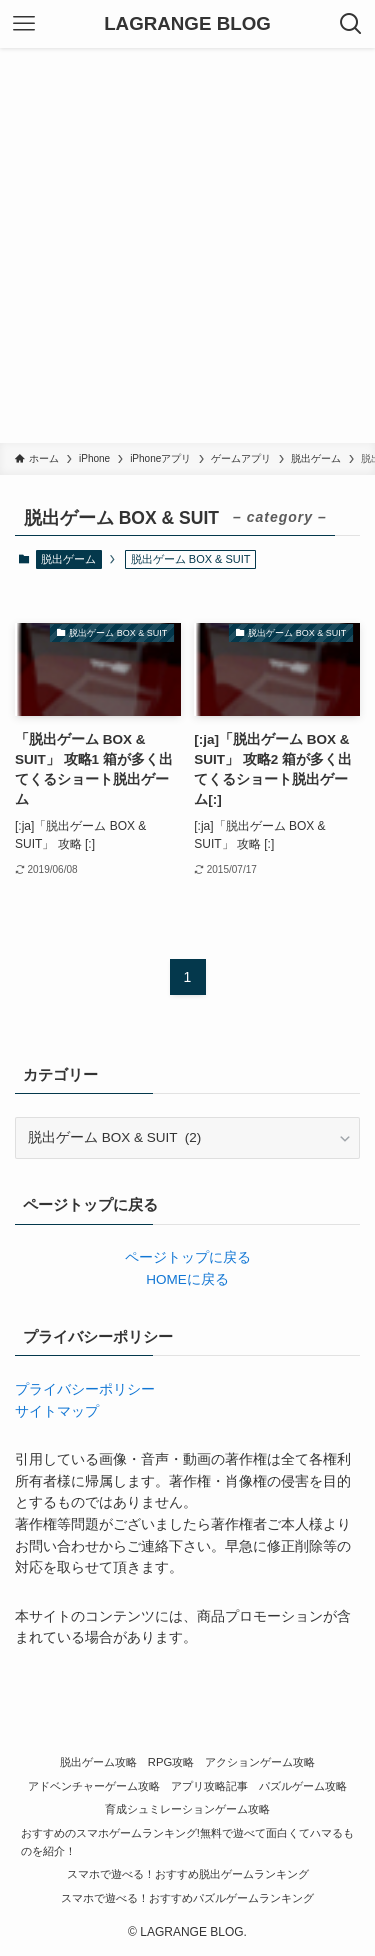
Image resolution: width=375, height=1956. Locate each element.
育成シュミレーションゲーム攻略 (187, 1809)
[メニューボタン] (24, 24)
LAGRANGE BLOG (187, 24)
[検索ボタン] (351, 24)
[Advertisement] (187, 245)
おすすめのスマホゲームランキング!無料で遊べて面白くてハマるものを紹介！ (187, 1842)
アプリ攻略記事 (209, 1786)
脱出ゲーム (68, 559)
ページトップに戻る (188, 1257)
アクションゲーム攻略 (260, 1762)
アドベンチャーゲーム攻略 (94, 1786)
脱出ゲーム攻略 (98, 1762)
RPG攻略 (171, 1762)
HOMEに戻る (187, 1279)
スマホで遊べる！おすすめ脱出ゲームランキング (188, 1874)
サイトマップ (57, 1411)
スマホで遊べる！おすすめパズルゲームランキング (187, 1898)
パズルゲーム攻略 (303, 1786)
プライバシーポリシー (85, 1389)
